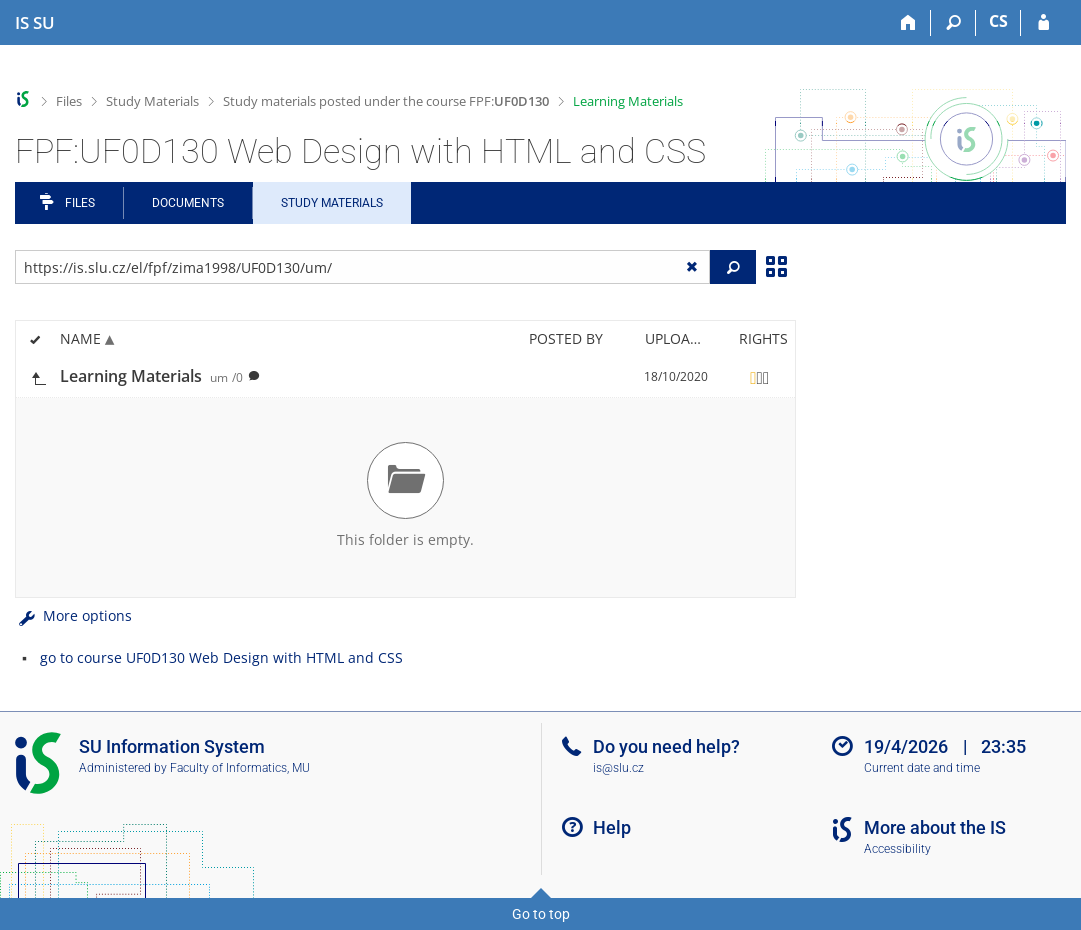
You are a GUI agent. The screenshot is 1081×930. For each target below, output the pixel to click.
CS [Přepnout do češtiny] (998, 21)
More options (73, 615)
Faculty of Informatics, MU (240, 768)
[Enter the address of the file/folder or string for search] (362, 267)
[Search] (953, 23)
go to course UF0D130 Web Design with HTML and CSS (221, 657)
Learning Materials (628, 101)
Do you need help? (666, 746)
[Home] (908, 23)
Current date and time (922, 768)
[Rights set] (760, 377)
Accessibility (897, 849)
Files (69, 101)
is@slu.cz (618, 768)
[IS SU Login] (1043, 23)
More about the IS (935, 827)
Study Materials (152, 101)
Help (612, 827)
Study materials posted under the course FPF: (386, 101)
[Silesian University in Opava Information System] (35, 23)
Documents (188, 203)
